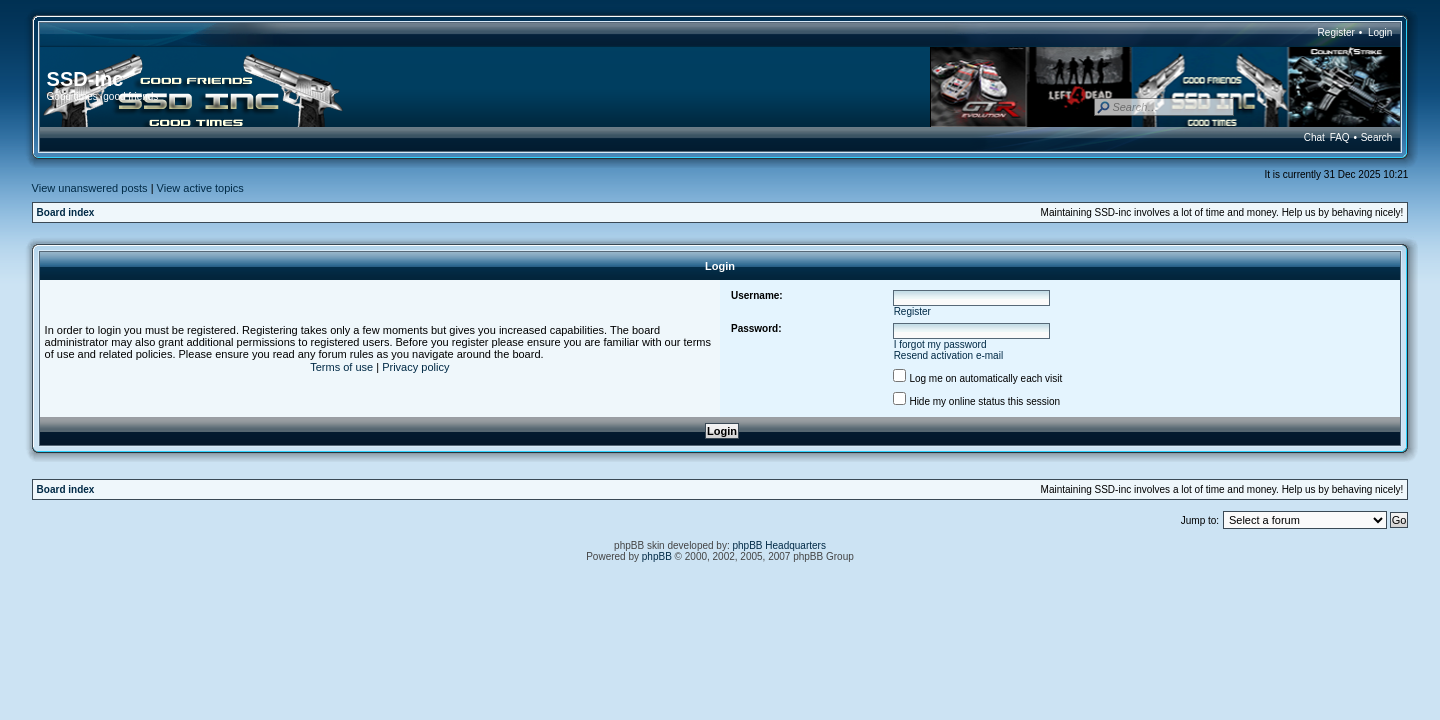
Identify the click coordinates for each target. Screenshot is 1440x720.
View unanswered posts (90, 188)
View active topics (200, 188)
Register (1336, 32)
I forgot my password (940, 344)
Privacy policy (415, 367)
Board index (66, 212)
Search (1377, 137)
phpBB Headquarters (779, 545)
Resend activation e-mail (949, 355)
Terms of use (341, 367)
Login (1380, 32)
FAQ (1340, 137)
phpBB (657, 556)
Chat (1314, 137)
